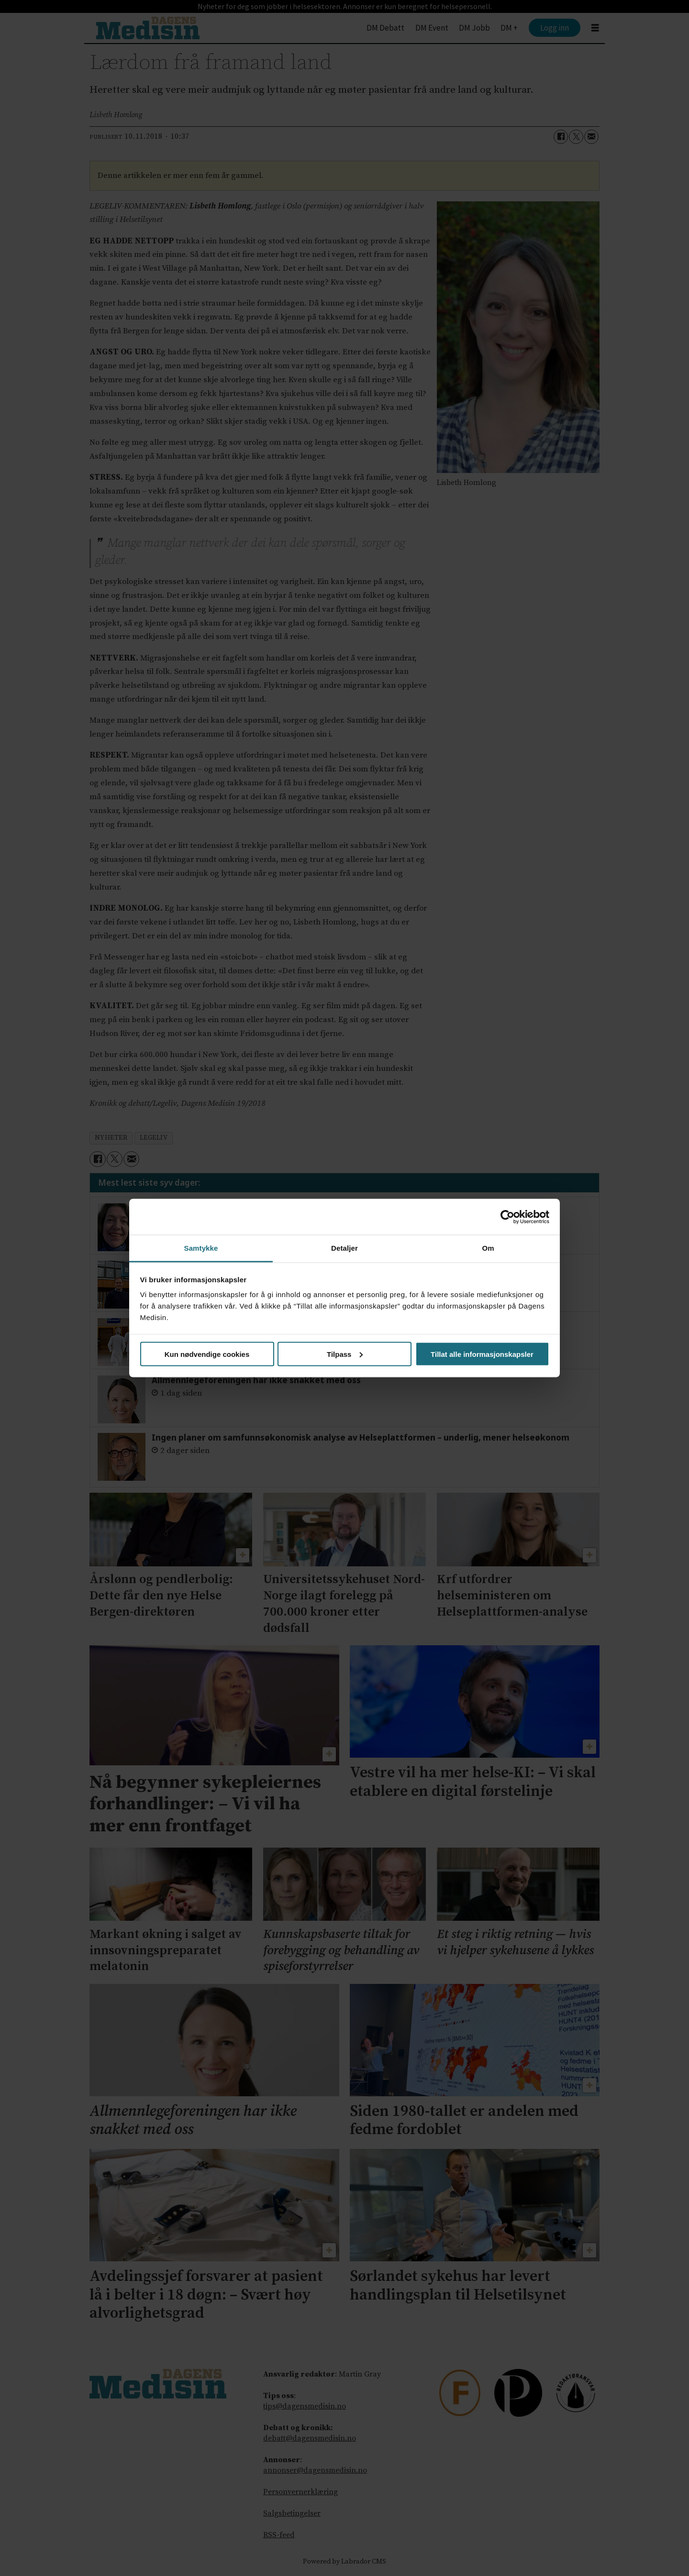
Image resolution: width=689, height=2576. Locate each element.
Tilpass (345, 1354)
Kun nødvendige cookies (207, 1354)
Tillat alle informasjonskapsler (482, 1354)
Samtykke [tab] (201, 1248)
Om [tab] (488, 1248)
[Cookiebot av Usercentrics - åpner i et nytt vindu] (507, 1217)
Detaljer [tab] (344, 1248)
